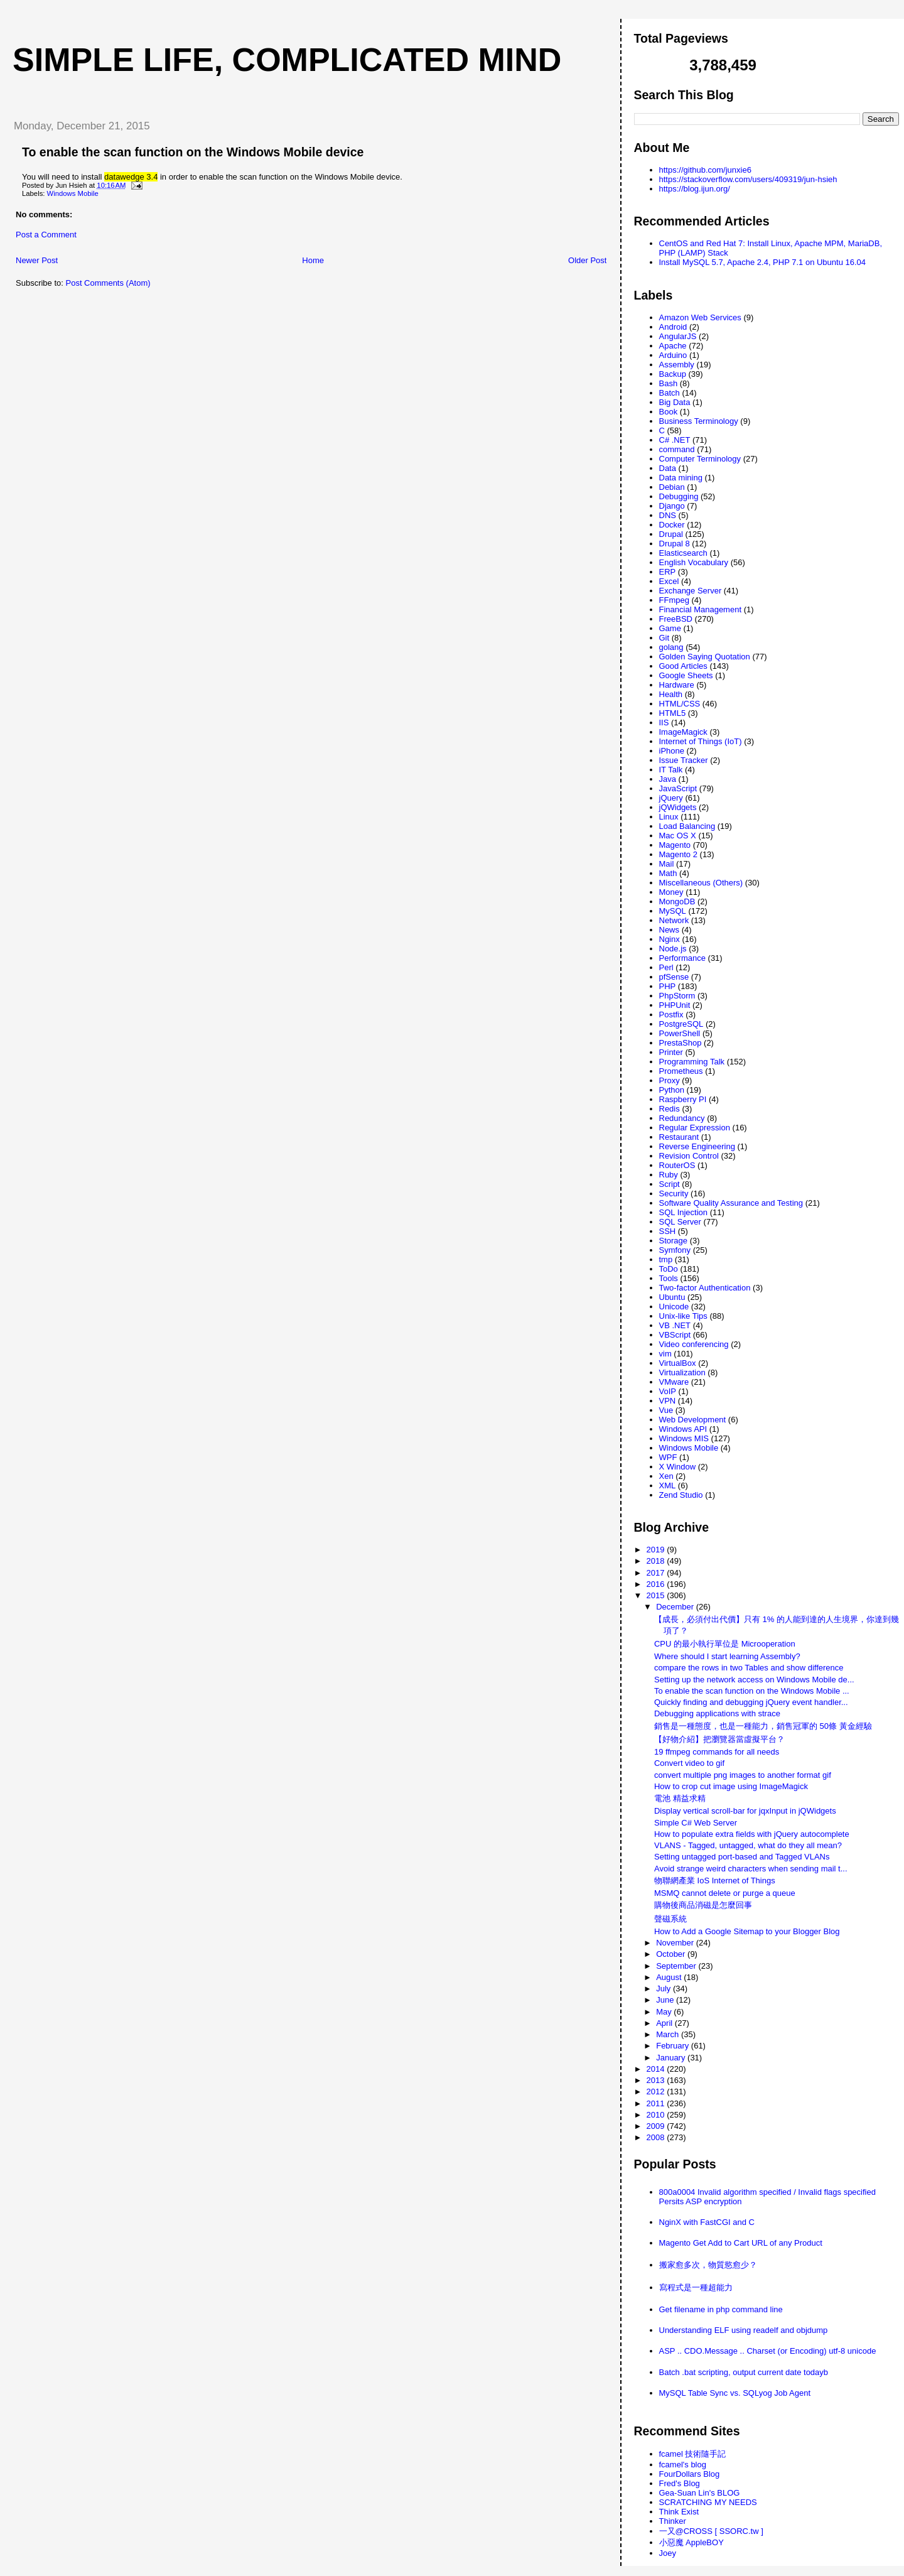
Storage (673, 1240)
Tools (668, 1278)
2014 (657, 2069)
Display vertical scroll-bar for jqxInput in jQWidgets (745, 1811)
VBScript (675, 1334)
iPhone (671, 750)
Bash (668, 383)
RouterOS (677, 1165)
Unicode (674, 1306)
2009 (657, 2126)
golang (671, 647)
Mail (666, 864)
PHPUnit (675, 1005)
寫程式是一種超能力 (696, 2287)
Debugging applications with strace (717, 1713)
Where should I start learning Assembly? (727, 1656)
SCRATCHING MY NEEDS (708, 2502)
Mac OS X (677, 835)
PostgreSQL (681, 1024)
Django (672, 506)
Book (668, 411)
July (664, 1988)
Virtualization (682, 1372)
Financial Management (700, 609)
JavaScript (678, 788)
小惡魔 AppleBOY (691, 2542)
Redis (669, 1108)
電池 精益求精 (680, 1798)
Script (669, 1184)
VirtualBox (677, 1363)
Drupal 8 (674, 543)
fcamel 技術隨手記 (692, 2454)
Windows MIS (684, 1438)
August (670, 1977)
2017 (657, 1573)
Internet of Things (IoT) (700, 741)
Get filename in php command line (721, 2309)
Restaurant (679, 1137)
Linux (669, 816)
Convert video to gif (689, 1763)
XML (667, 1485)
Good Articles (683, 666)
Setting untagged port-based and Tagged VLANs (741, 1856)
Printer (671, 1052)
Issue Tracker (683, 760)
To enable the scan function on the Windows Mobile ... (751, 1691)
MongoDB (677, 901)
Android (673, 327)
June (666, 2000)
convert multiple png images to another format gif (742, 1775)
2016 (657, 1584)
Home (313, 260)
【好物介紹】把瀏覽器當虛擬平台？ (719, 1739)
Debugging (679, 496)
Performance (682, 958)
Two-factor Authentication (705, 1287)
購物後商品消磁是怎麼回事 (703, 1905)
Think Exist (679, 2511)
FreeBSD (675, 619)
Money (671, 892)
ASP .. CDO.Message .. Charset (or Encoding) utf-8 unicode (767, 2351)
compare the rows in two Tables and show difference (749, 1667)
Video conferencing (694, 1344)
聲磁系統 (670, 1919)
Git (664, 637)
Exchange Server (690, 590)
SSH (667, 1231)
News (669, 929)
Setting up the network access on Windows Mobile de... (754, 1679)
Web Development (692, 1419)
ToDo (668, 1269)
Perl (666, 967)
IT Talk (671, 769)
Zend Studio (681, 1495)
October (671, 1954)
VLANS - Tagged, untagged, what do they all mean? (748, 1845)
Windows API (683, 1429)
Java (667, 779)
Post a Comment (46, 234)
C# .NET (675, 440)
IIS (664, 722)
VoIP (667, 1391)
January (671, 2057)
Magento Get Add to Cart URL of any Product (740, 2243)
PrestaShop (680, 1042)
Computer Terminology (700, 458)
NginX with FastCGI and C (707, 2222)
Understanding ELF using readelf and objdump (743, 2330)
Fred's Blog (679, 2483)
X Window (677, 1466)
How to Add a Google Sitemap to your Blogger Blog (747, 1931)
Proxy (669, 1080)
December (676, 1606)
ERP (667, 571)
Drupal (671, 534)
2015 (657, 1595)
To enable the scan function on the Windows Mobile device (192, 152)
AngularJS (678, 336)
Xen (666, 1476)
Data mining (680, 477)
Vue (666, 1410)
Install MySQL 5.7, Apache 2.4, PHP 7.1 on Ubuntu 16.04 (762, 262)
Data (667, 468)
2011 (657, 2103)
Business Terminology (698, 421)
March (668, 2034)
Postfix (671, 1014)
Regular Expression (694, 1127)
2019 (657, 1549)
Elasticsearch (683, 553)
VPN (667, 1400)
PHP (667, 986)
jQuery (671, 798)
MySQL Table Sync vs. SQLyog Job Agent (735, 2393)
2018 (657, 1561)
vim (665, 1353)
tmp (666, 1259)
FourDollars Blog (689, 2474)
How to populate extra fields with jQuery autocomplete (751, 1834)
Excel (669, 581)
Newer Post (37, 260)
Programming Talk (692, 1061)
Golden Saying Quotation (704, 656)
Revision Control (689, 1156)
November (676, 1942)
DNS (667, 515)
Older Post (587, 260)
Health (671, 694)
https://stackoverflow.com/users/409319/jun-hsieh (748, 179)
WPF (668, 1457)
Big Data (675, 402)
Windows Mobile (73, 193)
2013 (657, 2080)
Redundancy (682, 1118)
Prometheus (681, 1071)
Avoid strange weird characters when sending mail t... (751, 1868)
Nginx (669, 939)
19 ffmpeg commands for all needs (716, 1751)
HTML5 (672, 713)
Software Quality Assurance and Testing (731, 1203)
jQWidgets (678, 807)
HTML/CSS (680, 703)
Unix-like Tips (683, 1316)
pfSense (674, 977)
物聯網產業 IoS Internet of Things (714, 1880)
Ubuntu (672, 1297)
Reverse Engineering (697, 1146)
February (673, 2045)
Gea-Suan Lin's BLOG (699, 2493)
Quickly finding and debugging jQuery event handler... (751, 1702)
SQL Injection (683, 1212)
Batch (669, 393)
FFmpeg (674, 600)
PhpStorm (677, 995)
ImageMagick (683, 732)
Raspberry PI (683, 1099)
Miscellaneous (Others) (701, 882)
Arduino (673, 355)
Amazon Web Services (700, 317)
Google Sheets (686, 675)
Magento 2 (678, 854)
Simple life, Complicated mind (287, 59)
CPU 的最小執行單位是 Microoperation (724, 1643)
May (665, 2011)
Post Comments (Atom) (108, 283)
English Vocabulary (694, 562)
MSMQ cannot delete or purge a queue (724, 1893)
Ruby (668, 1174)
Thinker (672, 2521)
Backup (672, 374)
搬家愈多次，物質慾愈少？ (708, 2265)
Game (670, 628)
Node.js (673, 948)
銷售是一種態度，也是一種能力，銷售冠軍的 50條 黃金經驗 (763, 1726)
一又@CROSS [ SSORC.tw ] (711, 2531)
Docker (672, 524)
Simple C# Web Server (695, 1822)
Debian (672, 487)
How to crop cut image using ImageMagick (731, 1786)
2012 (657, 2091)
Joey (667, 2553)
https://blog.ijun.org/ (694, 188)
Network (674, 920)
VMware (674, 1382)
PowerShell (680, 1033)
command (677, 449)
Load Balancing (687, 826)
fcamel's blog (682, 2464)
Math (668, 873)
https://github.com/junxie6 (705, 170)
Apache (673, 345)
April (665, 2023)
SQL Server (680, 1221)
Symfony (675, 1250)
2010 (657, 2114)
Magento (675, 845)
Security (674, 1193)
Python (671, 1090)
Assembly (676, 364)
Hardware (676, 685)
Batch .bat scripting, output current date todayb (744, 2372)
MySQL (672, 911)
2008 (657, 2137)
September (677, 1966)
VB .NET (675, 1325)
